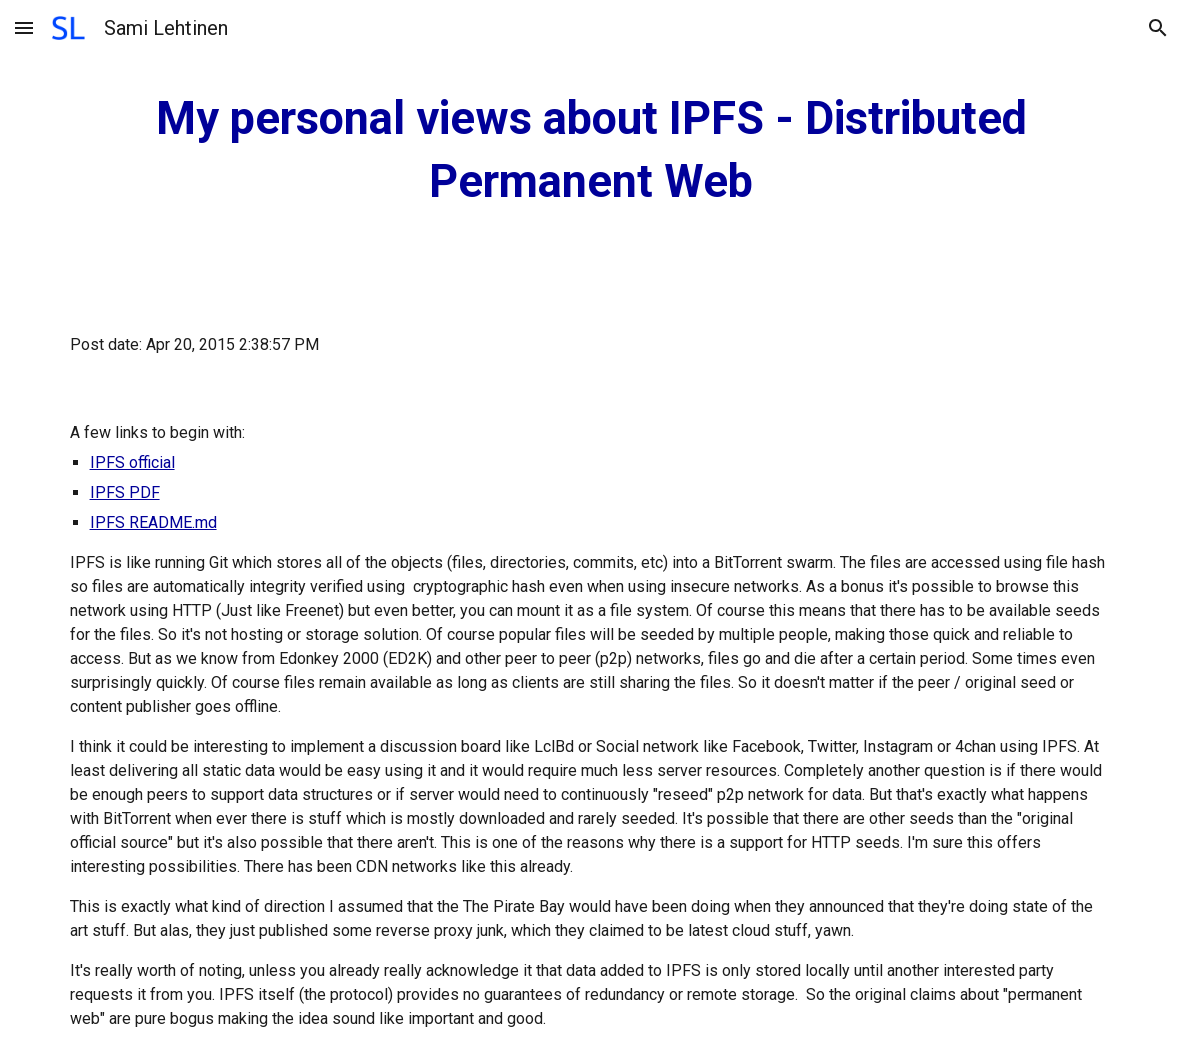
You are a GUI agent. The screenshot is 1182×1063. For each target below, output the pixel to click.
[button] (24, 27)
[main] (591, 150)
